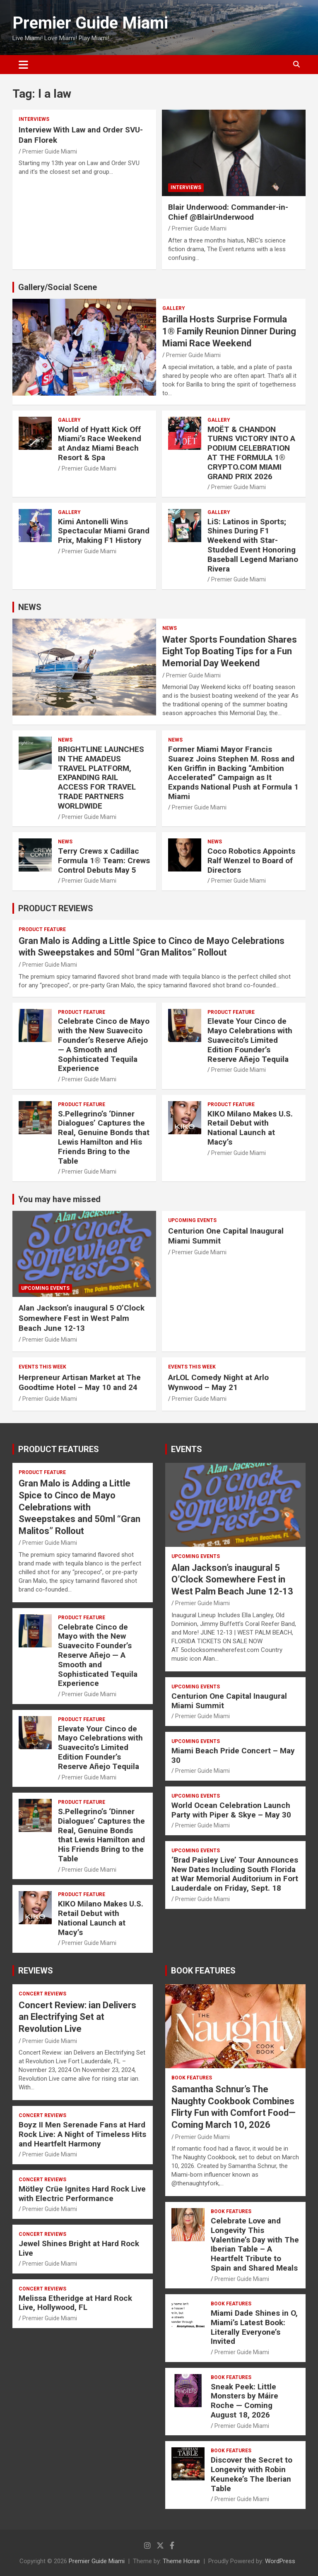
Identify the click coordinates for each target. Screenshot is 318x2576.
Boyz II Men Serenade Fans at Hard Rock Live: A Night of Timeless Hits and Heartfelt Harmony (82, 2134)
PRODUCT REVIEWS (55, 908)
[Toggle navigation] (23, 64)
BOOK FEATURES (203, 1971)
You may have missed (59, 1199)
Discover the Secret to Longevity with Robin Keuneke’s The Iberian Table (251, 2474)
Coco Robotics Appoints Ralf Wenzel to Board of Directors (251, 860)
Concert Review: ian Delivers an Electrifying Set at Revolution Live (77, 2017)
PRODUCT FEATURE (42, 929)
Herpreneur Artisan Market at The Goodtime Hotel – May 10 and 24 (80, 1382)
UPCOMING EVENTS (45, 1288)
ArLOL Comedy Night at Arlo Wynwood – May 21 (218, 1382)
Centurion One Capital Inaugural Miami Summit (229, 1700)
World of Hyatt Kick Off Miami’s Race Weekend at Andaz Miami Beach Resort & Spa (99, 443)
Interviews (34, 119)
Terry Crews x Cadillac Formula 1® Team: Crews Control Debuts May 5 (104, 860)
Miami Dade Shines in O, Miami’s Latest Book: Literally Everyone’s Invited (254, 2327)
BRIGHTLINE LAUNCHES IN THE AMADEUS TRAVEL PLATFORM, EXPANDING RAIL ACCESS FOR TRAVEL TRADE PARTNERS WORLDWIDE (101, 777)
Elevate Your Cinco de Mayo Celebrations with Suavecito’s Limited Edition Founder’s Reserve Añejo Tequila (249, 1040)
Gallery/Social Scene (57, 287)
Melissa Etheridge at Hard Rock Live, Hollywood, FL (75, 2302)
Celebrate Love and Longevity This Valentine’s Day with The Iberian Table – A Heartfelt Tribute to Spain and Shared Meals (255, 2244)
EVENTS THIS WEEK (42, 1367)
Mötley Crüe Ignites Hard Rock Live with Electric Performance (82, 2193)
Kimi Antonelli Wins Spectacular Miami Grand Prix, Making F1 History (103, 531)
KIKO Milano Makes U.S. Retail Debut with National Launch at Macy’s (250, 1128)
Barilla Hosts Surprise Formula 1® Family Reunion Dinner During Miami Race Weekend (229, 331)
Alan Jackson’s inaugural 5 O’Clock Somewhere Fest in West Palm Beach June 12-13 (82, 1318)
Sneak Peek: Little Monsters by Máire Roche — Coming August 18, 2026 (244, 2401)
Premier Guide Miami (90, 23)
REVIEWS (35, 1971)
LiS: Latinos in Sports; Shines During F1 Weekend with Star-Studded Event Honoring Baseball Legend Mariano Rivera (252, 545)
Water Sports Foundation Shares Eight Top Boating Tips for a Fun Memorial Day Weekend (229, 651)
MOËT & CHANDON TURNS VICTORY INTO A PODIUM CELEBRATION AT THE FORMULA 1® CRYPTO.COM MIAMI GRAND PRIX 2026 (251, 453)
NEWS (29, 607)
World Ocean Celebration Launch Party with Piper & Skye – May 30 (231, 1810)
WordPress (280, 2561)
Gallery (173, 308)
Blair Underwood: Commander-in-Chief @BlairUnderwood (228, 212)
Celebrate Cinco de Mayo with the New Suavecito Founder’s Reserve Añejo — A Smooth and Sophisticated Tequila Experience (103, 1044)
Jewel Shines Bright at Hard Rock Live (79, 2248)
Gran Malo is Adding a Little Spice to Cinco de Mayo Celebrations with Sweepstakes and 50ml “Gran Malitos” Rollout (79, 1507)
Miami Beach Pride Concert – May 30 (233, 1755)
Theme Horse (181, 2561)
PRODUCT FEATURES (58, 1449)
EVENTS (186, 1449)
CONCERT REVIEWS (42, 1994)
